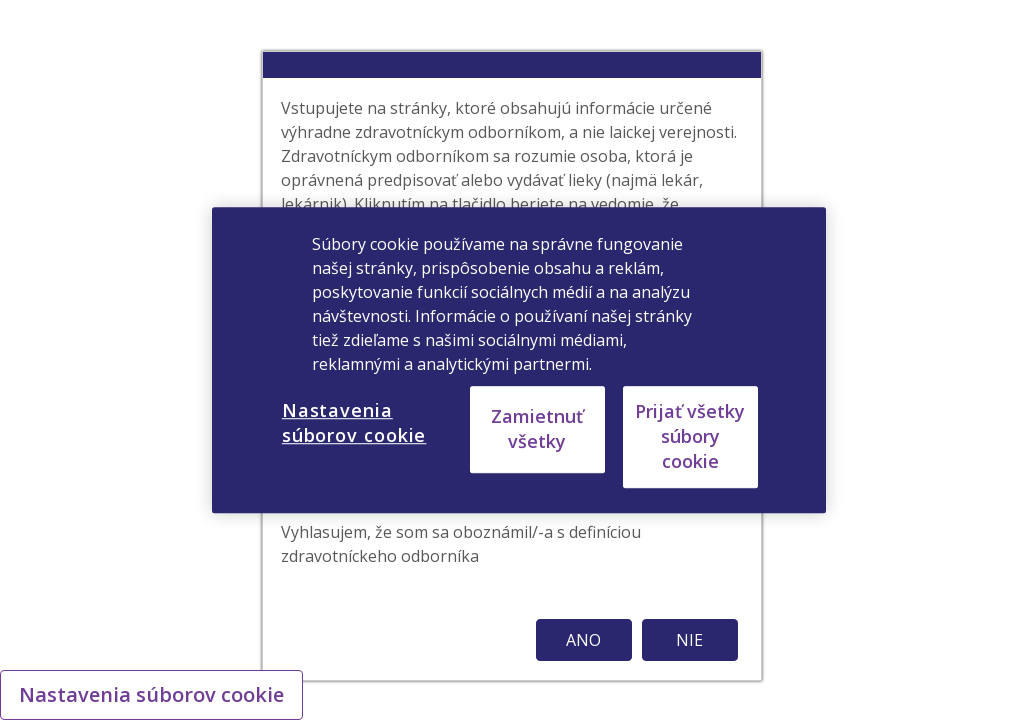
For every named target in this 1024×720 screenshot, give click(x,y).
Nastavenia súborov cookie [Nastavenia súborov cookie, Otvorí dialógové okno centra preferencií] (354, 422)
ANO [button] (583, 640)
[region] (519, 360)
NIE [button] (689, 640)
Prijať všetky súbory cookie (690, 436)
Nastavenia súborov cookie (151, 694)
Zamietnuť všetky (537, 428)
